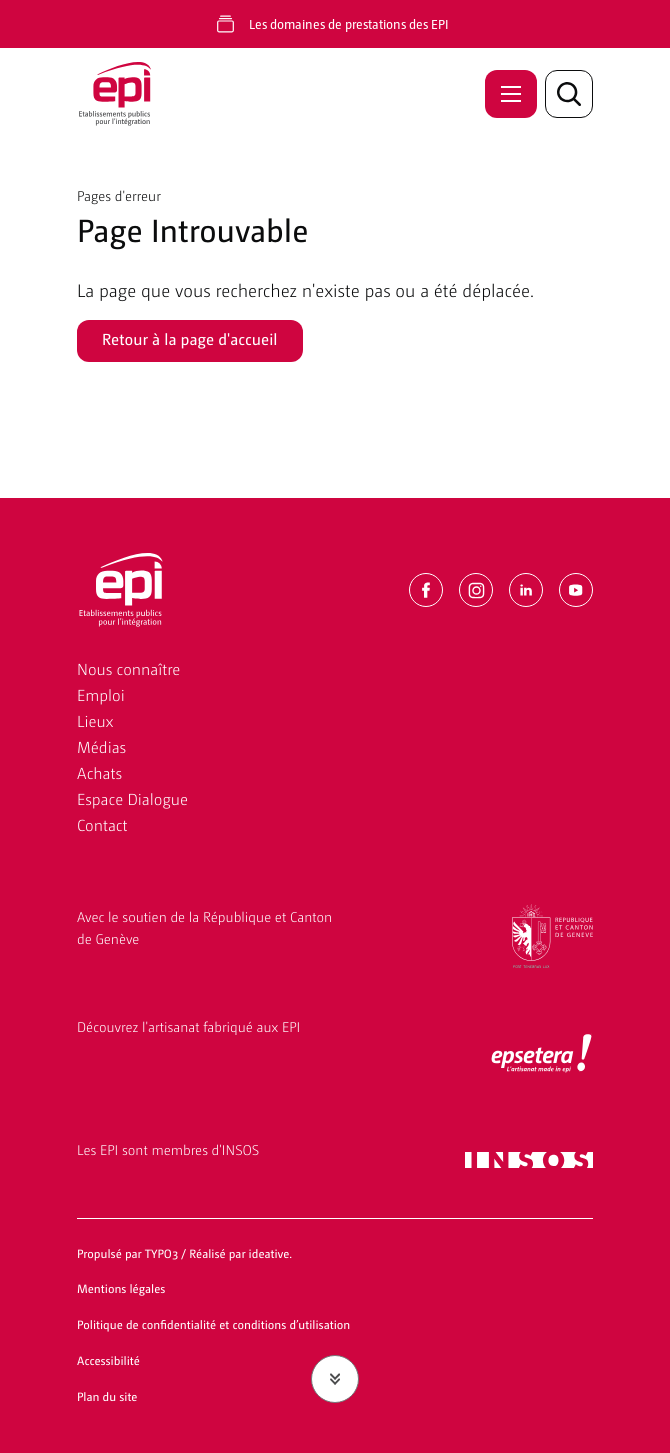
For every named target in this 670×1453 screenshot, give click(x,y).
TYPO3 (162, 1253)
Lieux (95, 720)
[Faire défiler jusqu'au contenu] (335, 1379)
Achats (99, 772)
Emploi (101, 694)
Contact (102, 824)
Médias (101, 746)
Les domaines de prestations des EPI (349, 23)
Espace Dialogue (132, 798)
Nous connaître (128, 668)
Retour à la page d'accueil (190, 338)
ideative (269, 1253)
